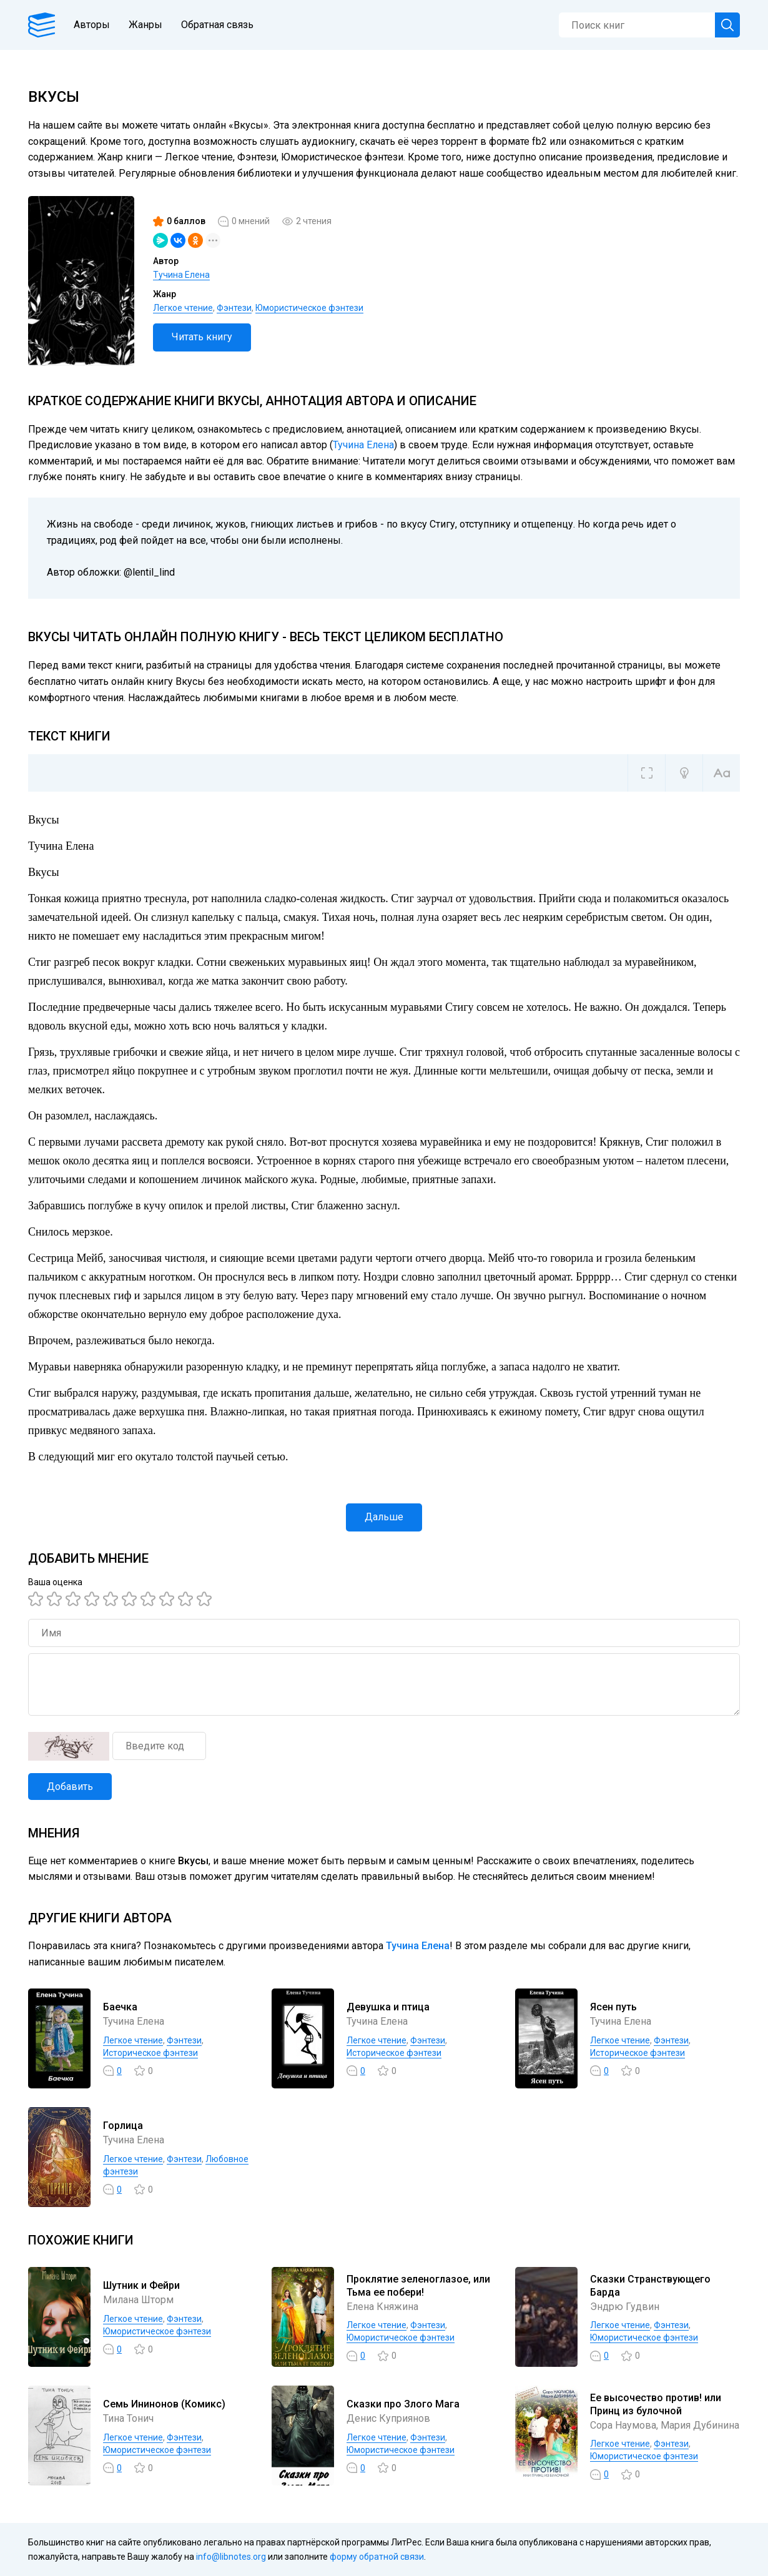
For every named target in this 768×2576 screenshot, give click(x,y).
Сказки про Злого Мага (403, 2404)
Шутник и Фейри (141, 2285)
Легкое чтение (183, 308)
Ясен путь (613, 2007)
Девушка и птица (388, 2007)
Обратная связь (217, 25)
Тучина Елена (181, 275)
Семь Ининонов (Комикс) (164, 2404)
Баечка (120, 2007)
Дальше (384, 1517)
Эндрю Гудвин (624, 2307)
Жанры (145, 25)
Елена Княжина (382, 2307)
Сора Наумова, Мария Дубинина (664, 2425)
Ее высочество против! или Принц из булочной (655, 2404)
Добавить (70, 1786)
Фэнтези (234, 308)
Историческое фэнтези (150, 2053)
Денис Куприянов (388, 2418)
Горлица (123, 2125)
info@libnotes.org (231, 2557)
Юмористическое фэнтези (309, 308)
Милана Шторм (138, 2300)
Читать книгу (202, 337)
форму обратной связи (377, 2557)
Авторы (92, 25)
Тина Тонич (128, 2418)
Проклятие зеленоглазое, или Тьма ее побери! (418, 2285)
